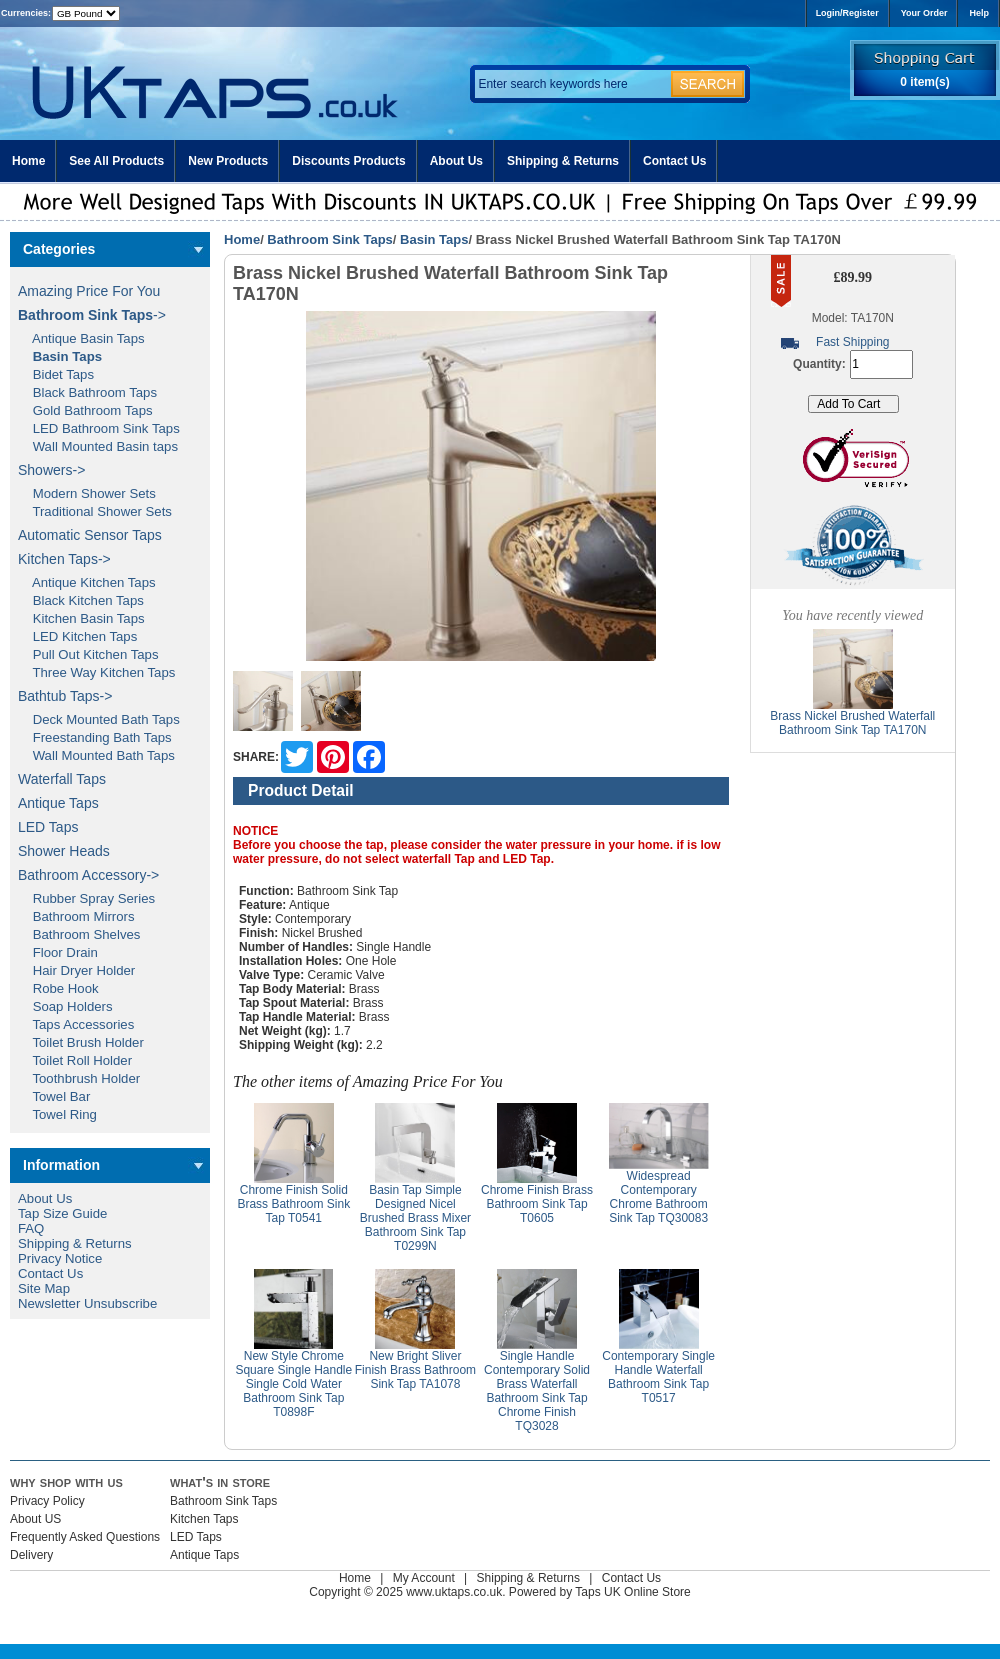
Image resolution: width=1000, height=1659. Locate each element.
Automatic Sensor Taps (90, 535)
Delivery (31, 1555)
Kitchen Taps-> (64, 559)
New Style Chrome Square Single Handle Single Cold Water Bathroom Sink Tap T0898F (293, 1384)
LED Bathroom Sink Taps (99, 428)
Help (979, 13)
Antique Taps (58, 803)
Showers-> (51, 470)
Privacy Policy (47, 1501)
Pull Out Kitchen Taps (88, 654)
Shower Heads (64, 851)
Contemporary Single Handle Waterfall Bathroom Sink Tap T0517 (658, 1377)
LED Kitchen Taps (77, 636)
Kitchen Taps (204, 1519)
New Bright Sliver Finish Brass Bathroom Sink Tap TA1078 (415, 1370)
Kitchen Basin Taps (81, 618)
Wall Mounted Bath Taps (96, 755)
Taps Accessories (76, 1024)
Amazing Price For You (89, 291)
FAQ (31, 1228)
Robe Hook (58, 988)
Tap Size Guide (62, 1213)
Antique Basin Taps (81, 338)
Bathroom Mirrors (76, 916)
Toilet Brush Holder (81, 1042)
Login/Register (847, 13)
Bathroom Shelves (79, 934)
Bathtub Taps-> (65, 696)
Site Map (44, 1288)
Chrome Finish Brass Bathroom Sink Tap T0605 (537, 1204)
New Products (228, 161)
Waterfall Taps (62, 779)
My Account (424, 1578)
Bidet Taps (56, 374)
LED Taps (48, 827)
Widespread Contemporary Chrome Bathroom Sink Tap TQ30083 (658, 1197)
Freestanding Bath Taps (95, 737)
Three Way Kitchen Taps (96, 672)
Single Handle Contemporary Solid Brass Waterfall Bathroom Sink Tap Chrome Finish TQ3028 (537, 1391)
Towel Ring (57, 1114)
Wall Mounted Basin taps (98, 446)
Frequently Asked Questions (85, 1537)
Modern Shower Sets (87, 493)
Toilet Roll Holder (75, 1060)
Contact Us (674, 161)
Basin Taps (434, 239)
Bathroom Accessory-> (88, 875)
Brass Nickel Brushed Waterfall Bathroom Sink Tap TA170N (852, 723)
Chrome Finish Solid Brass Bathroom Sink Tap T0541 (293, 1204)
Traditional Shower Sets (95, 511)
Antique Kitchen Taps (87, 582)
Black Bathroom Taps (87, 392)
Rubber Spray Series (86, 898)
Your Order (924, 13)
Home (28, 161)
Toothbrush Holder (79, 1078)
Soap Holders (65, 1006)
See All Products (116, 161)
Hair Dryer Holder (76, 970)
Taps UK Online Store (632, 1592)
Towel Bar (54, 1096)
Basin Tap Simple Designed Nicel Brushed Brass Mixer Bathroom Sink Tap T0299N (415, 1218)
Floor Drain (58, 952)
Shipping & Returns (563, 161)
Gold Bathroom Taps (85, 410)
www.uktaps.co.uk (454, 1592)
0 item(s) (924, 82)
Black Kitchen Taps (81, 600)
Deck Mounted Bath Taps (99, 719)
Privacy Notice (60, 1258)
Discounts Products (348, 161)
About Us (456, 161)
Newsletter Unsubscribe (87, 1303)
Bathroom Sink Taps (329, 239)
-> (92, 315)
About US (35, 1519)
